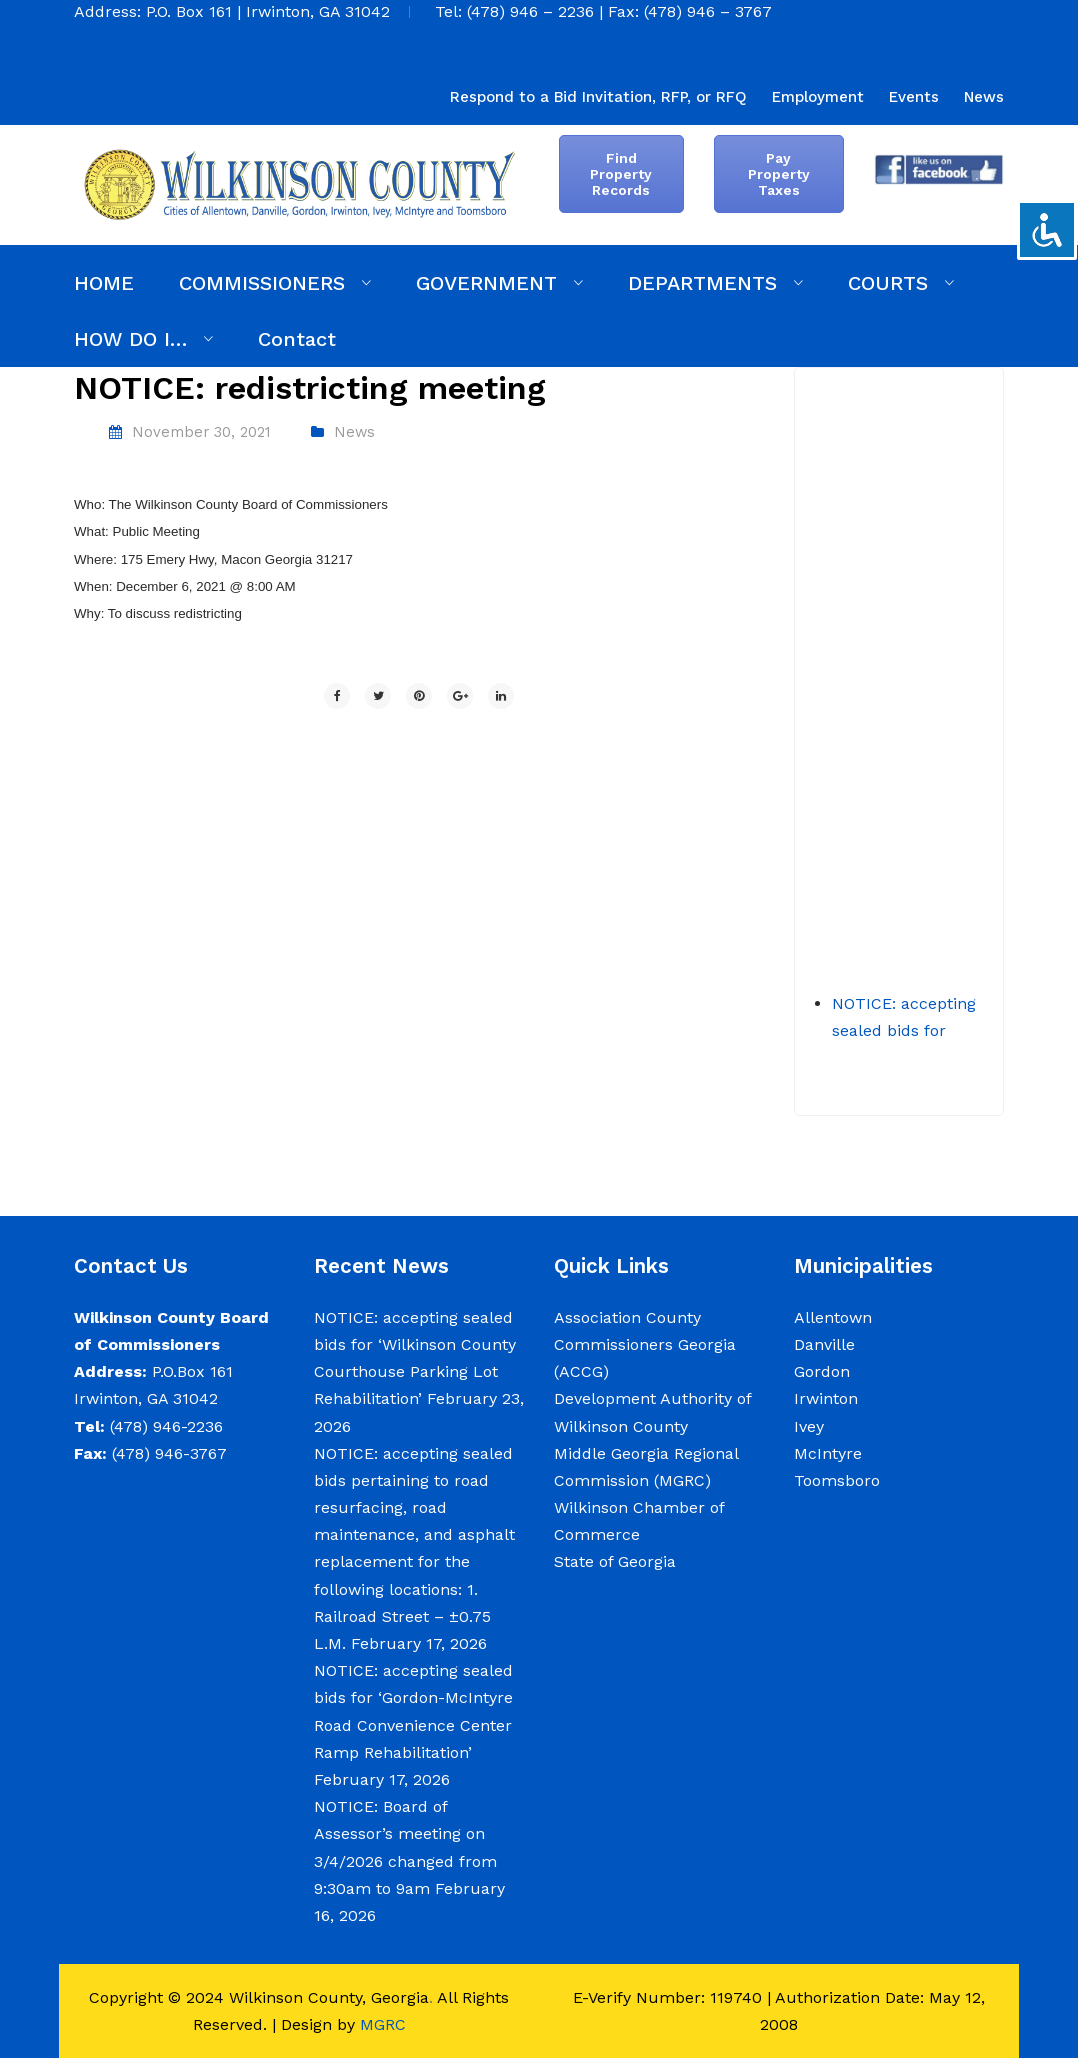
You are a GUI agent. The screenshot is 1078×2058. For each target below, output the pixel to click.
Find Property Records (621, 174)
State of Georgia (615, 1561)
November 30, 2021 (201, 432)
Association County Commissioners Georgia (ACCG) (645, 1344)
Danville (824, 1344)
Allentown (833, 1317)
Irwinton (826, 1398)
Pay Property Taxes (779, 174)
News (354, 432)
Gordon (822, 1371)
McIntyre (828, 1453)
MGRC (383, 2024)
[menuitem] (598, 97)
